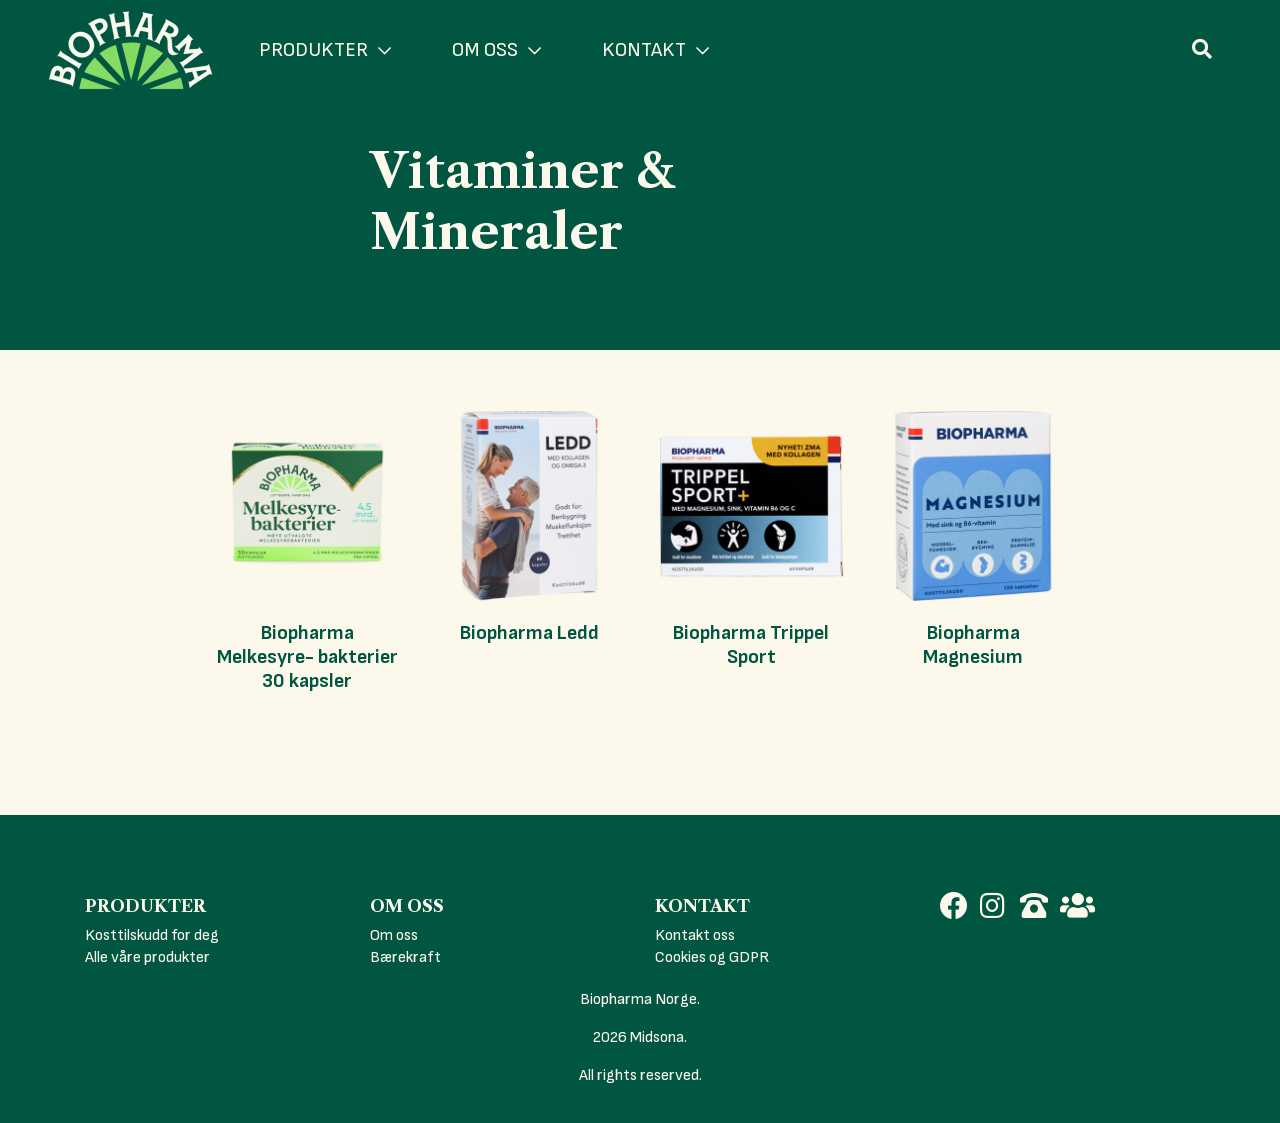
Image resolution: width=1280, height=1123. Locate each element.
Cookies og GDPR (712, 957)
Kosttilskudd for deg (152, 935)
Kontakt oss (695, 935)
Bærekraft (405, 957)
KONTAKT (655, 50)
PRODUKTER (325, 50)
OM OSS (496, 50)
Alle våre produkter (147, 957)
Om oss (394, 935)
